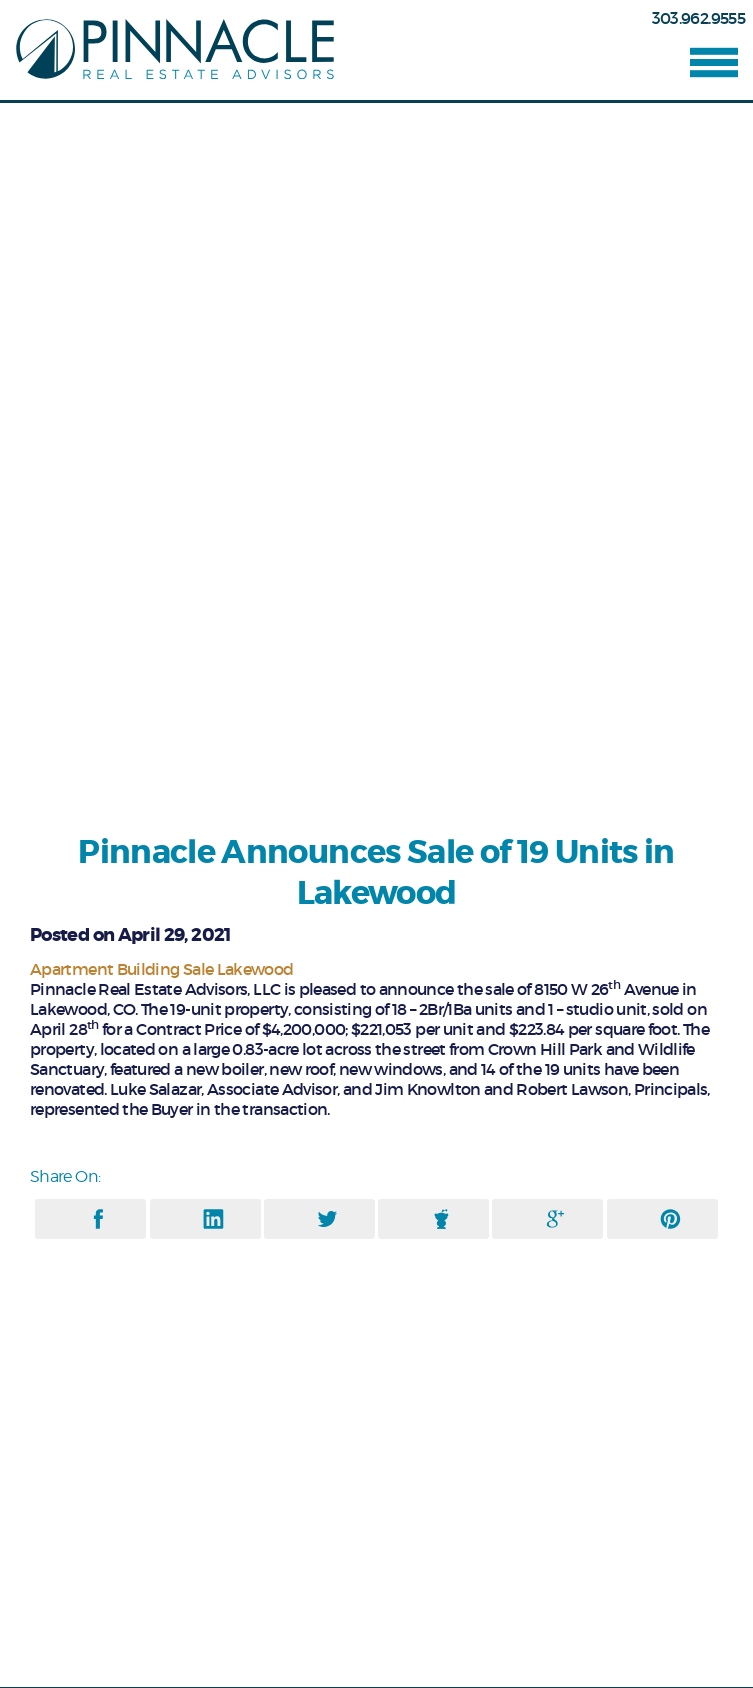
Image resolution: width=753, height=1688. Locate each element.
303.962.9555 (698, 18)
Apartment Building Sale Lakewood (162, 969)
